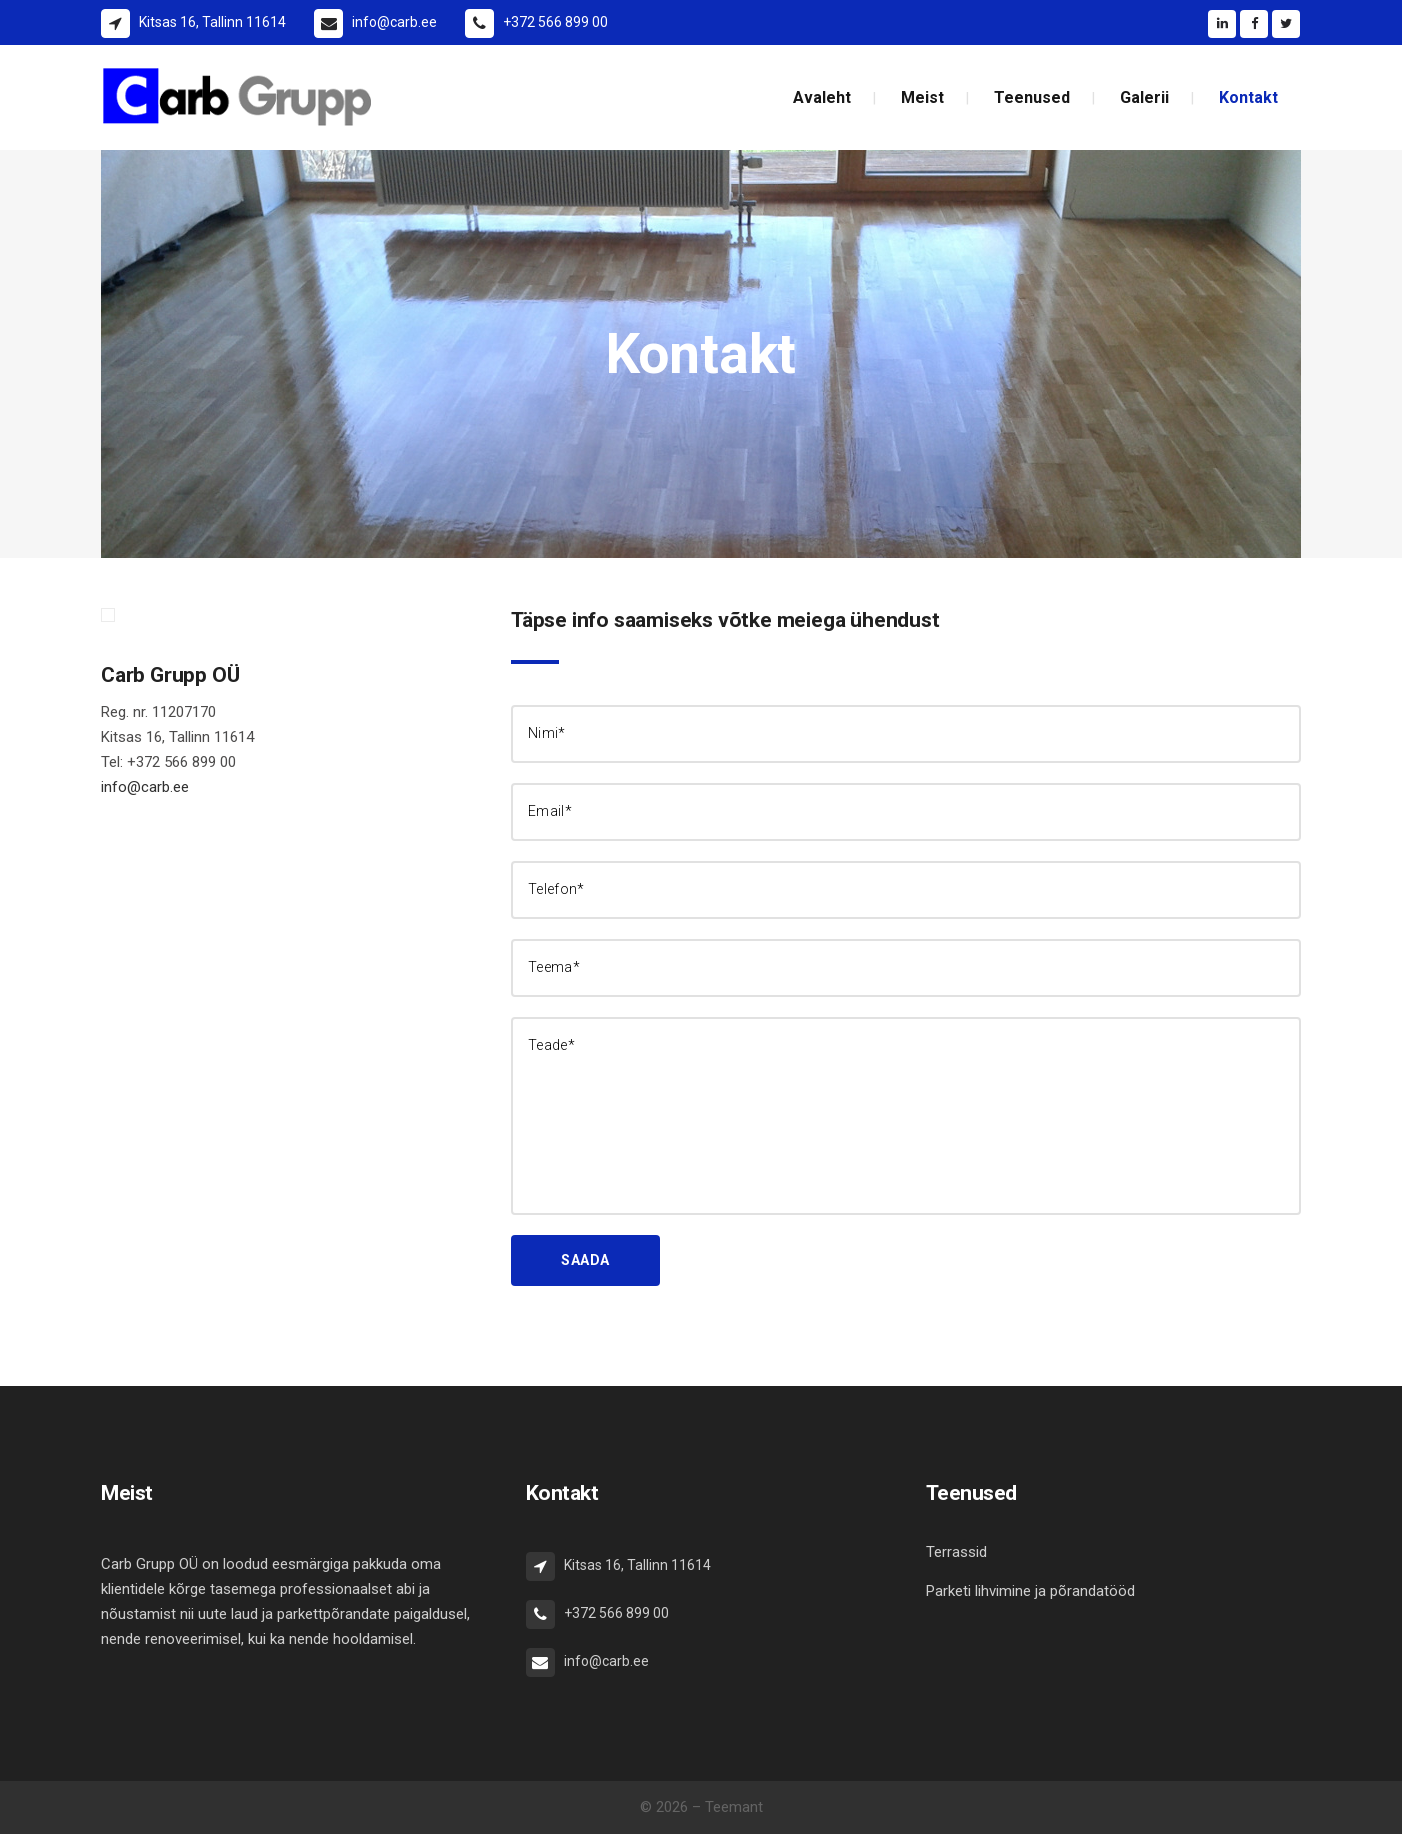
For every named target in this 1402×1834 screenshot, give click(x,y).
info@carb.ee (145, 787)
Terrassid (956, 1552)
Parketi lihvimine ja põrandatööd (1030, 1591)
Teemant (734, 1807)
